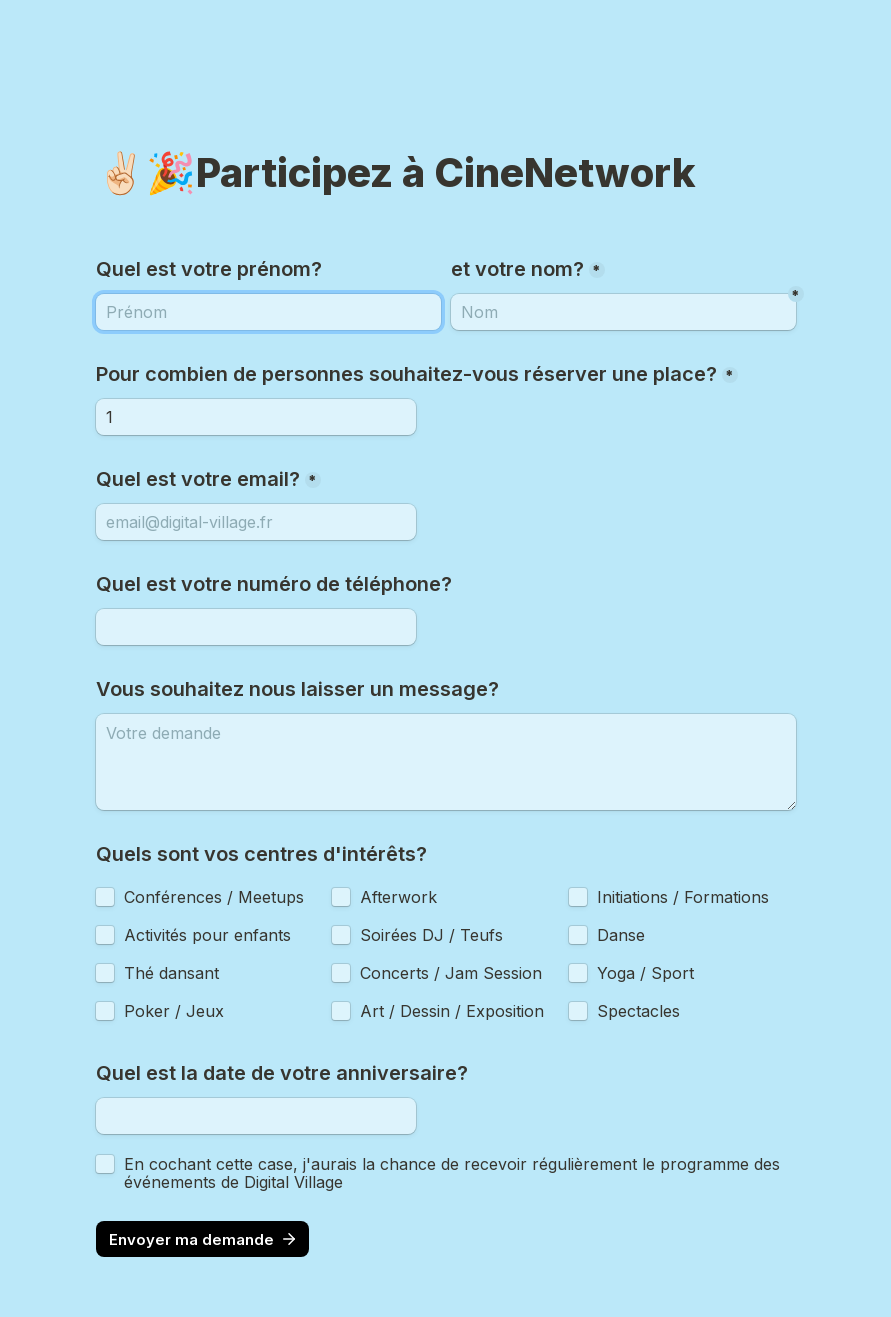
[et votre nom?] (268, 312)
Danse (621, 935)
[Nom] (623, 312)
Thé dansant (171, 973)
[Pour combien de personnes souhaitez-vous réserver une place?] (256, 417)
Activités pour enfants (207, 935)
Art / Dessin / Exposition (452, 1011)
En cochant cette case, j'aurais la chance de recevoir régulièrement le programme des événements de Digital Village (454, 1173)
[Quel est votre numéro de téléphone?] (256, 627)
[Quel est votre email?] (256, 522)
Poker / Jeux (174, 1011)
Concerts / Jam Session (451, 973)
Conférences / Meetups (214, 897)
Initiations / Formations (683, 897)
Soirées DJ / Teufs (431, 935)
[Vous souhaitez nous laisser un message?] (446, 762)
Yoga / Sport (645, 973)
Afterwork (398, 897)
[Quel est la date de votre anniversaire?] (256, 1116)
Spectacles (638, 1011)
